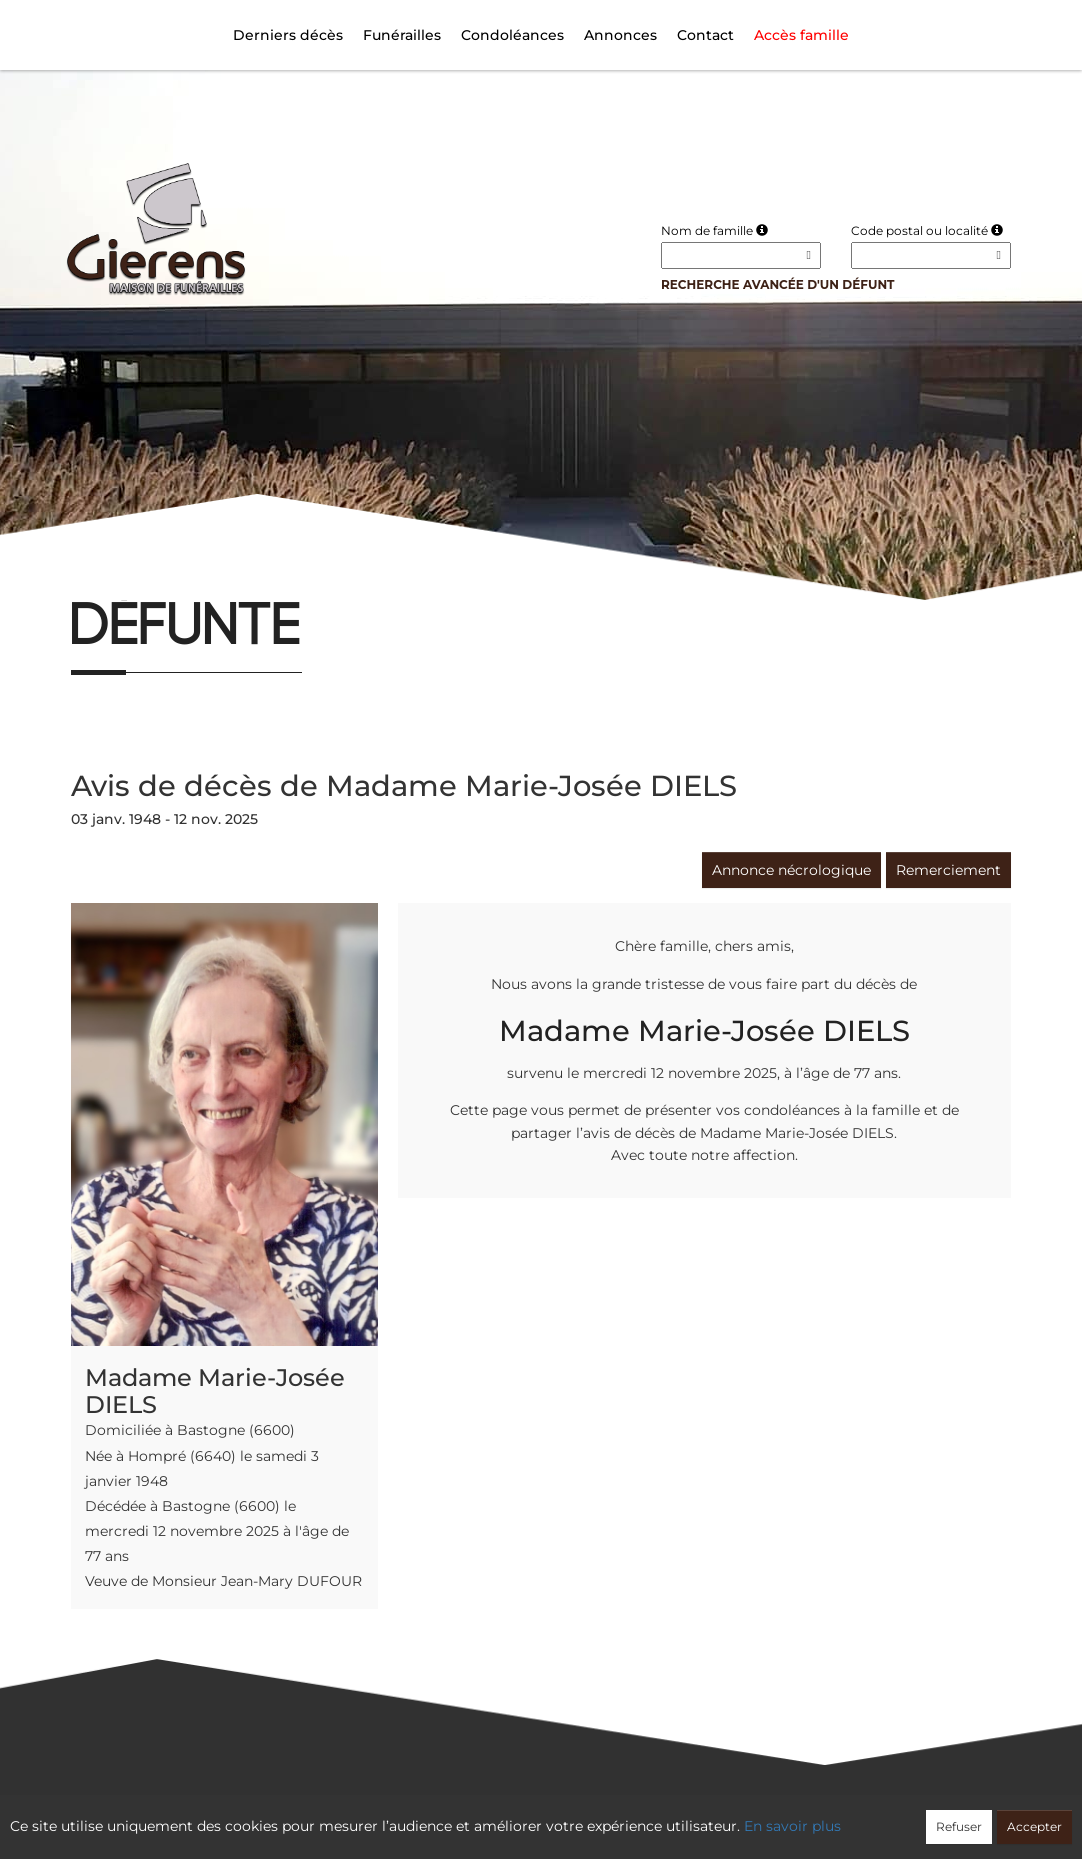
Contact (705, 35)
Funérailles (402, 35)
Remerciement (948, 870)
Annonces (620, 35)
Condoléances (512, 35)
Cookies (622, 1815)
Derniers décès (288, 35)
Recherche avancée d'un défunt (778, 284)
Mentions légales (722, 1815)
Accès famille (801, 35)
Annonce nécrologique (791, 870)
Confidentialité (531, 1815)
